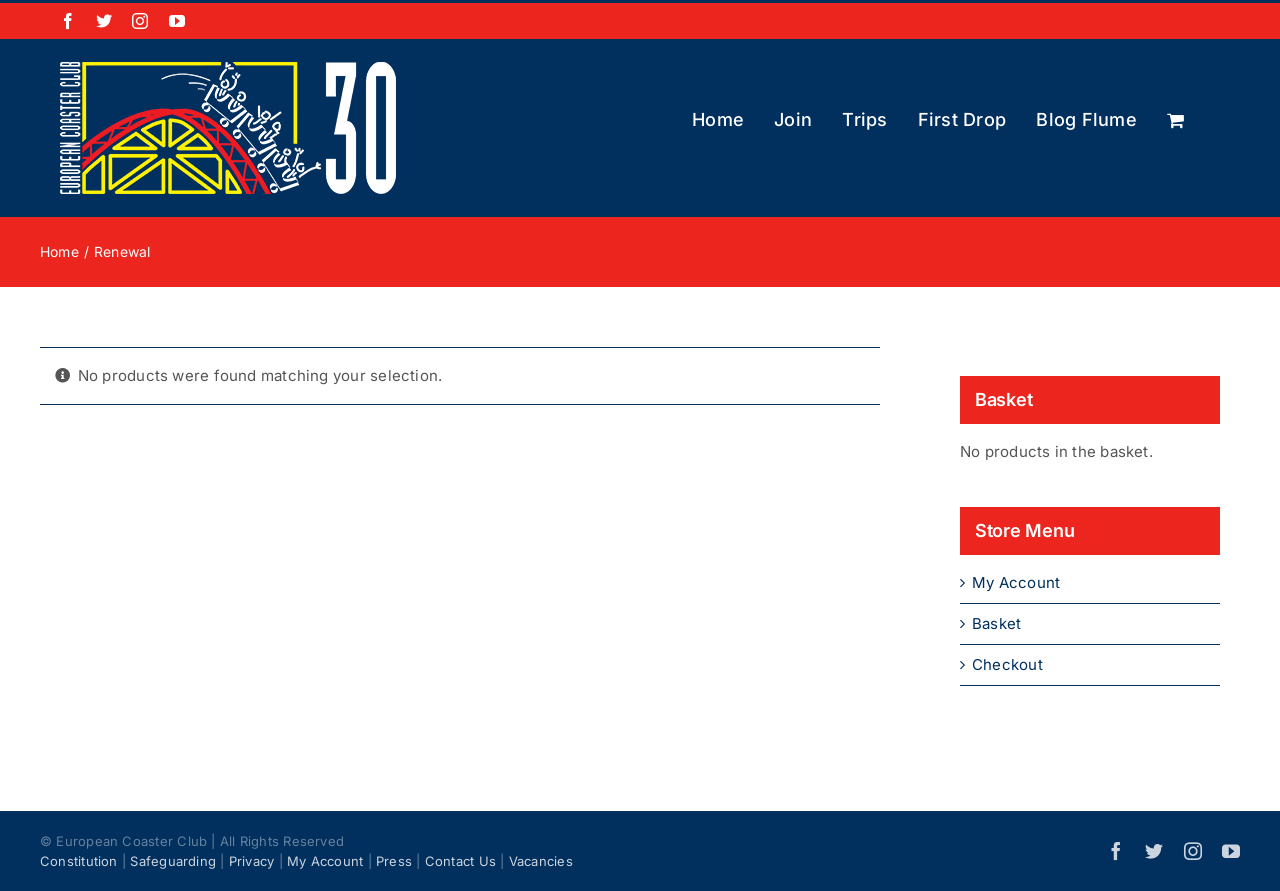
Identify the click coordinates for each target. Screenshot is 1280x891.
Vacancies (541, 861)
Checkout (1007, 664)
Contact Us (460, 861)
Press (394, 861)
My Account (1016, 582)
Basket (996, 623)
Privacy (252, 861)
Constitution (79, 861)
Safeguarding (173, 861)
